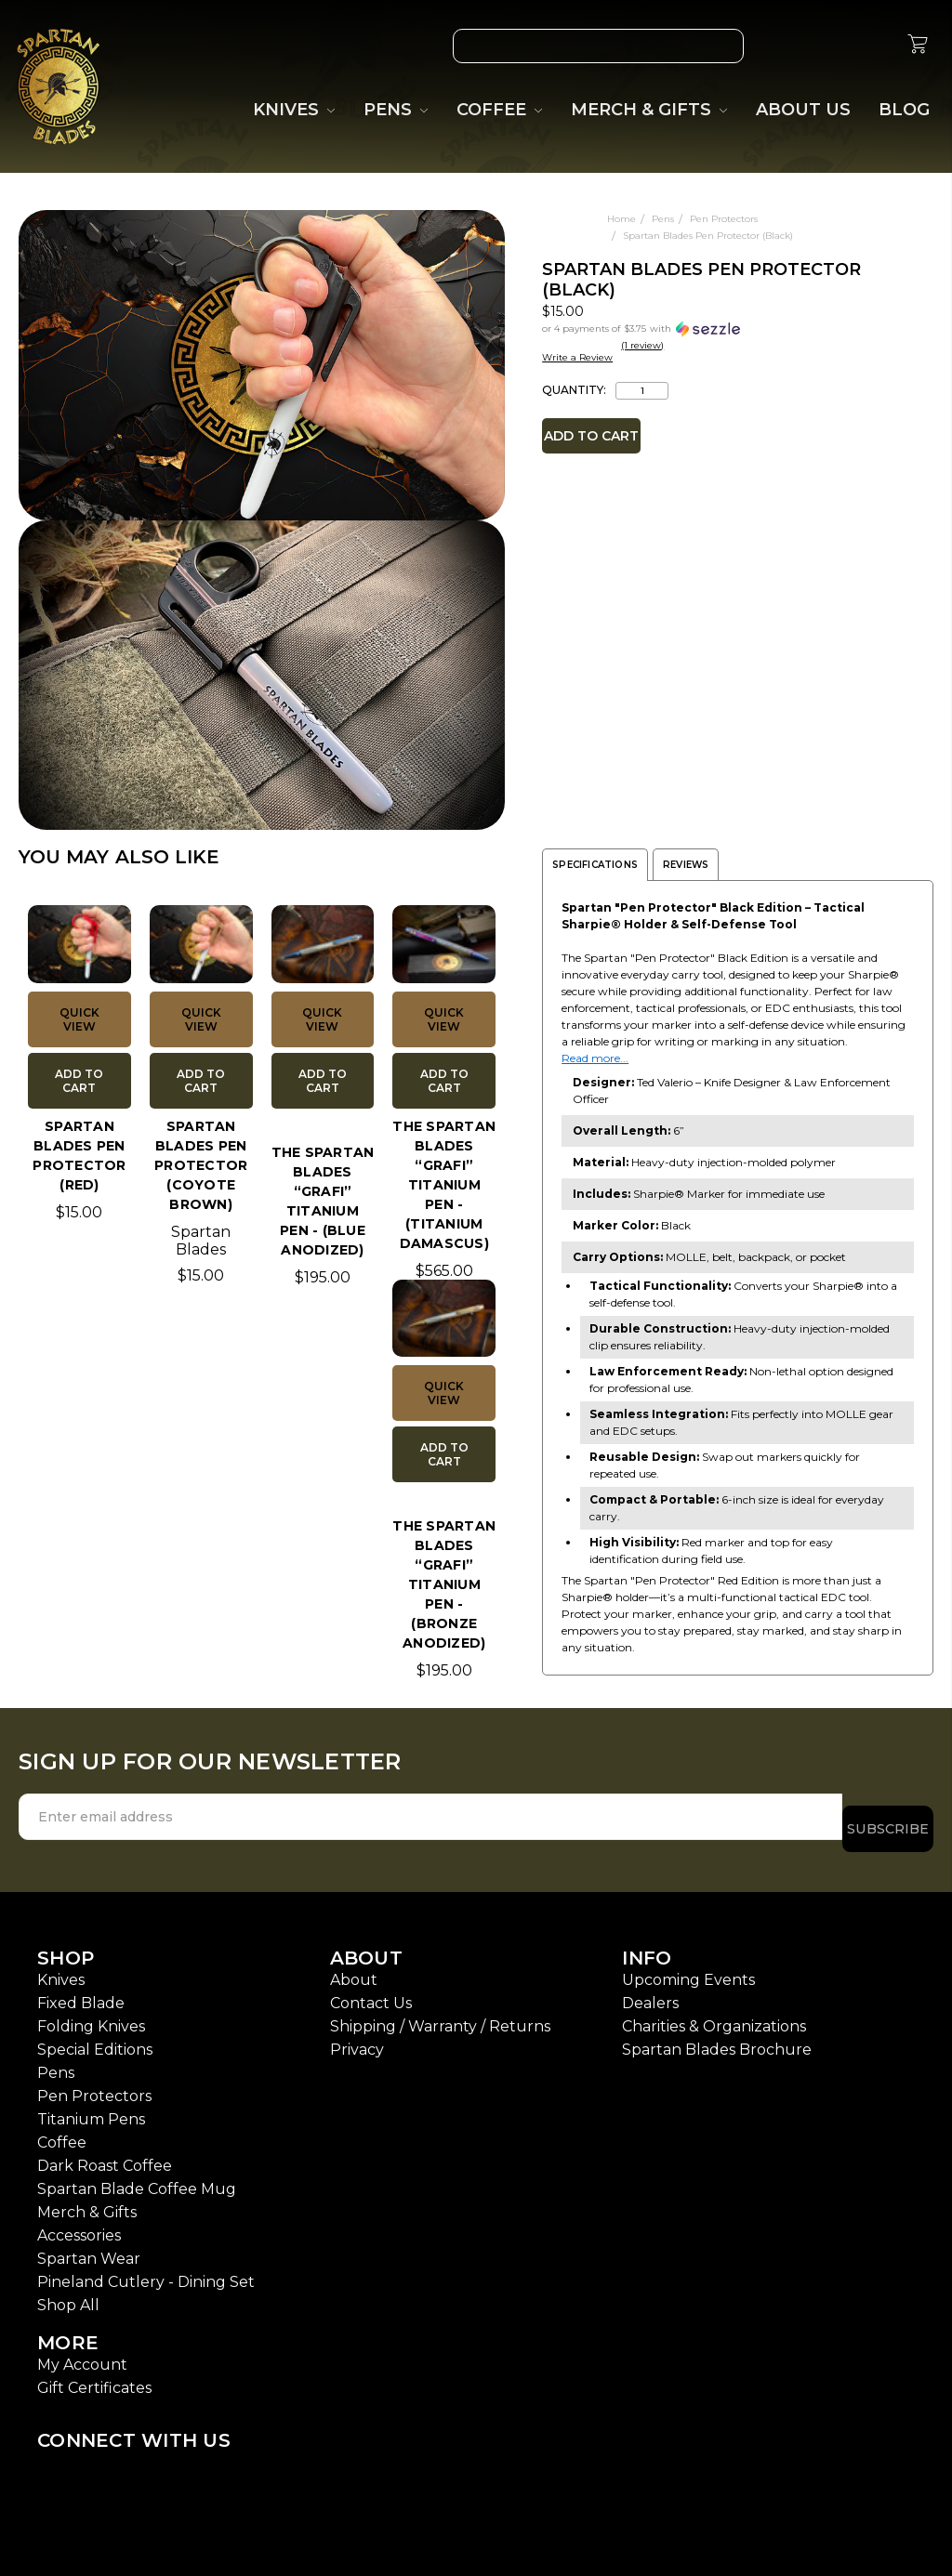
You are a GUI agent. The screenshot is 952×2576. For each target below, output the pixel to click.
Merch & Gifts (87, 2200)
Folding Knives (91, 2014)
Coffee (61, 2130)
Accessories (79, 2223)
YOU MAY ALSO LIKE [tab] (119, 856)
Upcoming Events (688, 1968)
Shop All (68, 2293)
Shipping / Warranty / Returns (440, 2014)
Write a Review (577, 357)
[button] (665, 328)
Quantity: (574, 390)
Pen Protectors (94, 2084)
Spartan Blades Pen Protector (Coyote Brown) (200, 1165)
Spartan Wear (88, 2246)
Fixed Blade (81, 1991)
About (353, 1968)
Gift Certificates (94, 2376)
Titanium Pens (91, 2107)
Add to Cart (79, 1081)
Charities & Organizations (714, 2014)
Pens (55, 2061)
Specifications (595, 865)
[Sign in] (873, 46)
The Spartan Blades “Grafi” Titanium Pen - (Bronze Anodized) (444, 1584)
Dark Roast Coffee (104, 2153)
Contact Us (371, 1991)
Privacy (357, 2037)
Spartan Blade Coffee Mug (136, 2177)
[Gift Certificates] (830, 46)
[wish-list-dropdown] (484, 228)
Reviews (685, 865)
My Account (82, 2352)
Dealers (650, 1991)
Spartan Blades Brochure (717, 2037)
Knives (61, 1968)
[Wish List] (787, 46)
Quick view (79, 1019)
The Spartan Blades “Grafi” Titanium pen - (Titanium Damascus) (444, 1185)
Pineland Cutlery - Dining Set (146, 2270)
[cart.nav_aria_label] (917, 46)
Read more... (595, 1058)
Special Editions (94, 2037)
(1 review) (642, 345)
